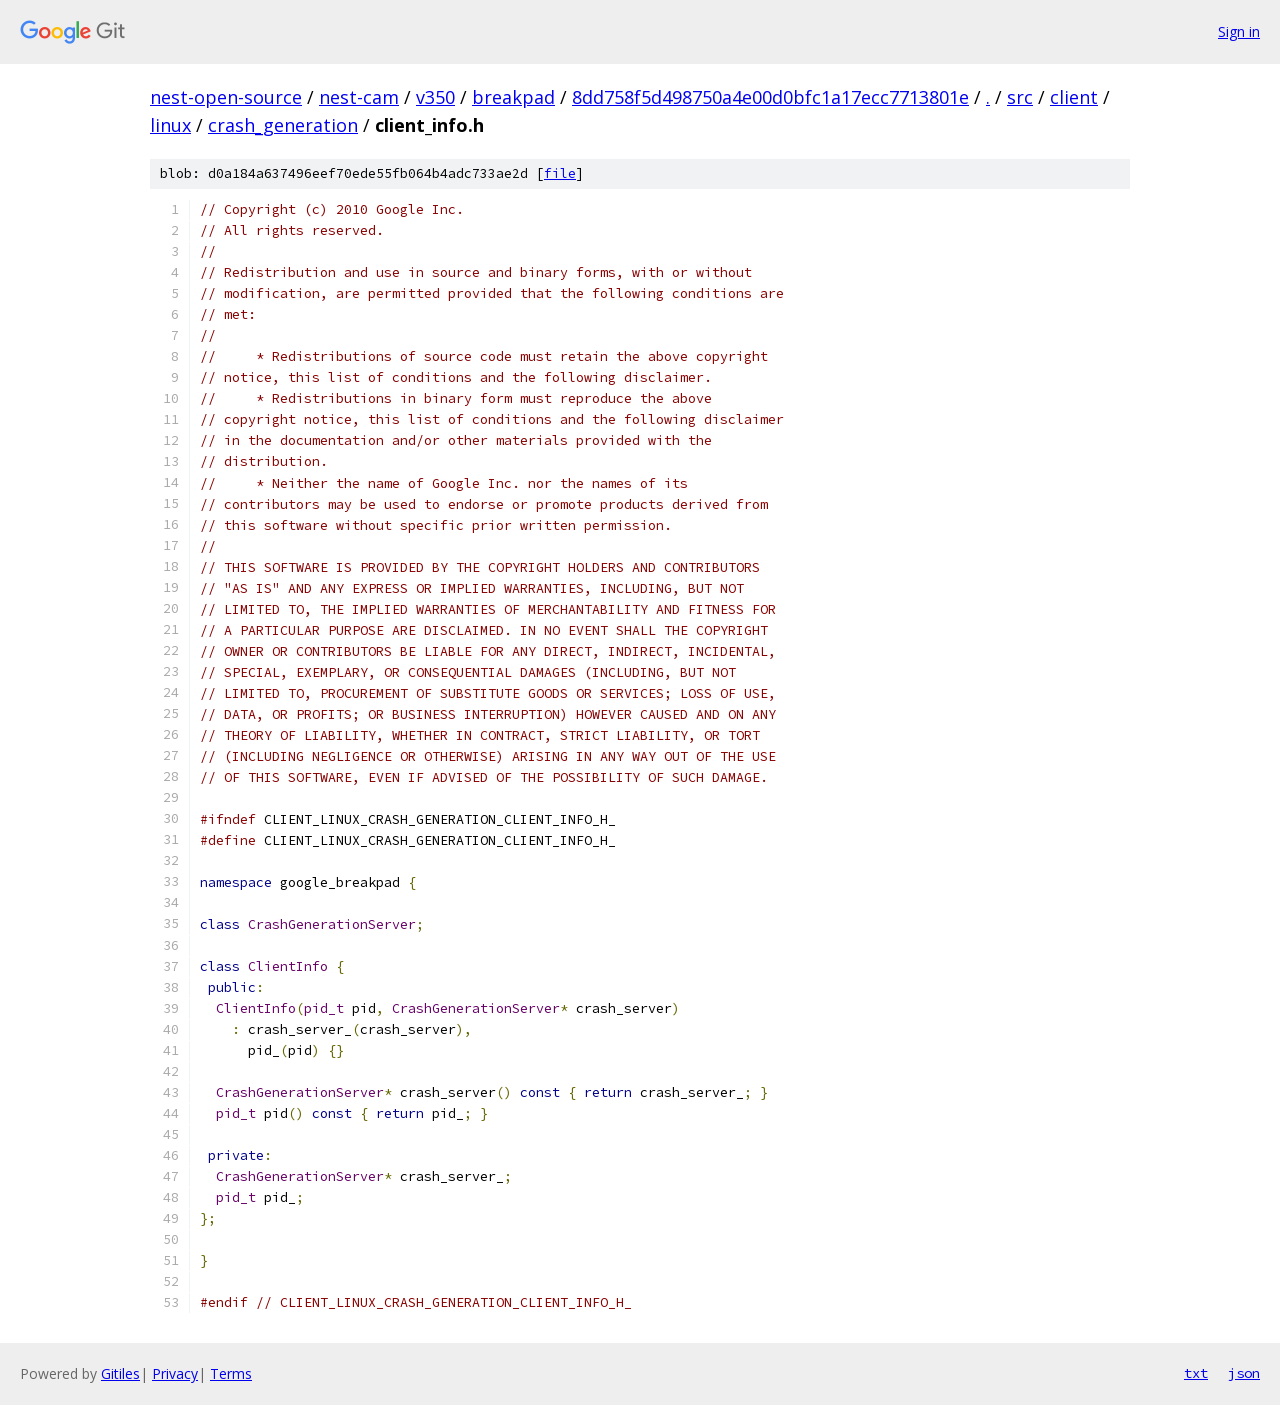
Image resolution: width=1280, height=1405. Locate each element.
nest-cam (359, 97)
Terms (231, 1373)
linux (170, 125)
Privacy (175, 1373)
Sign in (1239, 31)
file (560, 173)
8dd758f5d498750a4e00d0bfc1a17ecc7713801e (770, 97)
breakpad (513, 97)
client (1074, 97)
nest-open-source (226, 97)
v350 (435, 97)
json (1244, 1373)
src (1020, 97)
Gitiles (120, 1373)
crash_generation (283, 125)
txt (1196, 1373)
